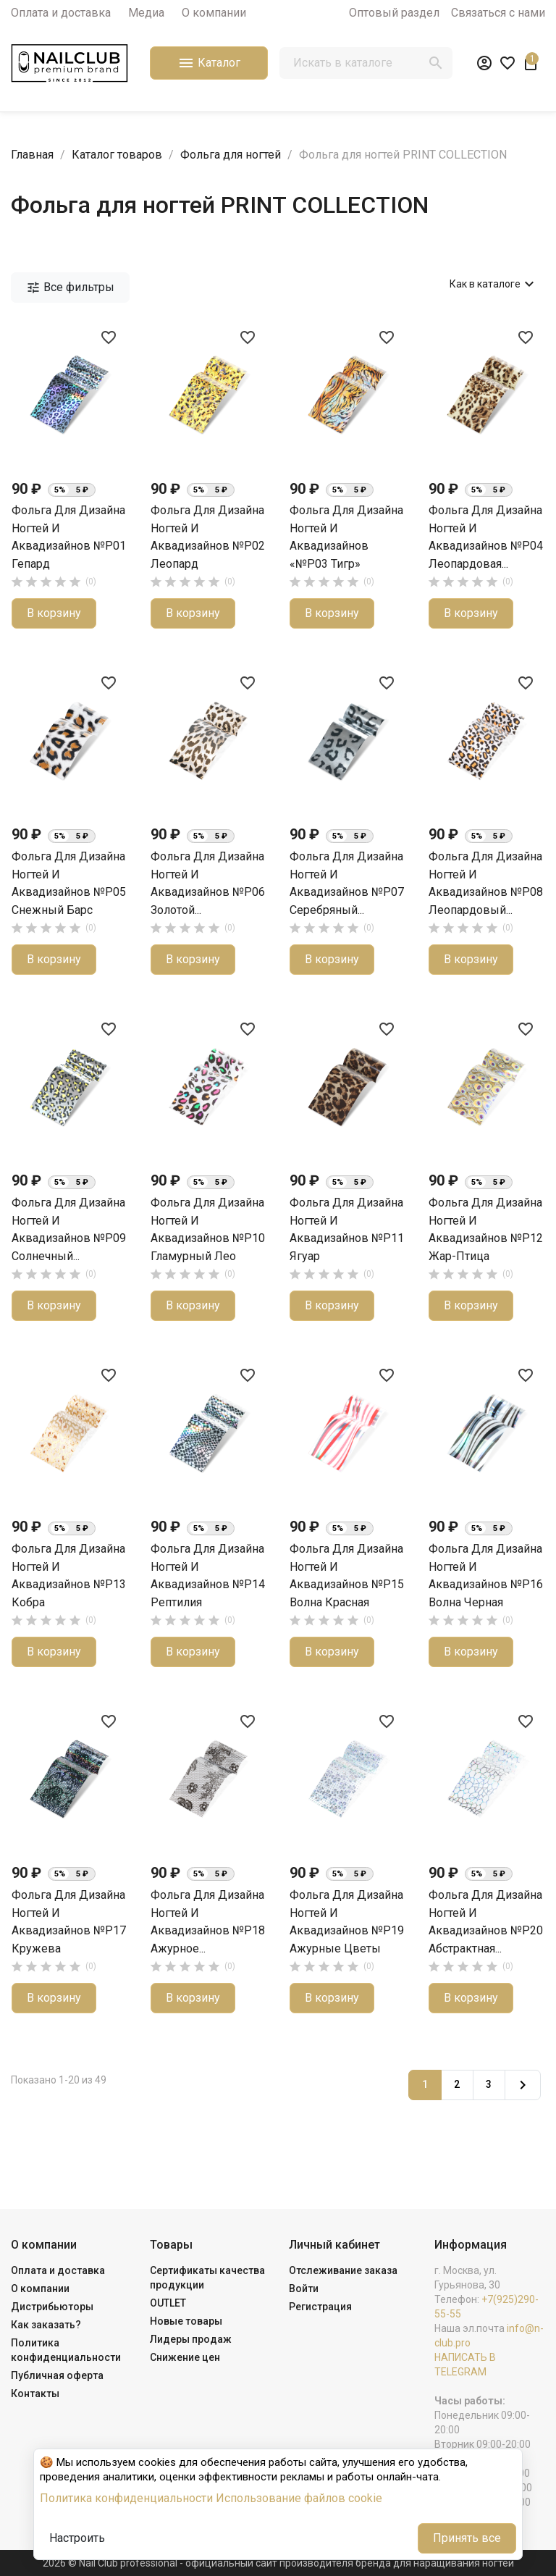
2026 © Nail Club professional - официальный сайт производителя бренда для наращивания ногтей (278, 2563)
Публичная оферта (57, 2375)
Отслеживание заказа (343, 2270)
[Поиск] (365, 63)
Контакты (35, 2393)
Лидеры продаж (191, 2339)
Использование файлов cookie (299, 2498)
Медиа (146, 13)
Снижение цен (185, 2357)
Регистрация (320, 2306)
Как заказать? (46, 2324)
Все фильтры (70, 287)
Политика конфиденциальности (126, 2498)
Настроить (77, 2538)
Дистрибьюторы (52, 2306)
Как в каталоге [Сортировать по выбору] (494, 284)
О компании (214, 13)
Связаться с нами (498, 13)
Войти (304, 2288)
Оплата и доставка (61, 13)
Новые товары (186, 2321)
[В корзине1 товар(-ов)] (530, 63)
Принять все (467, 2538)
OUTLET (168, 2303)
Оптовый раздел (394, 13)
